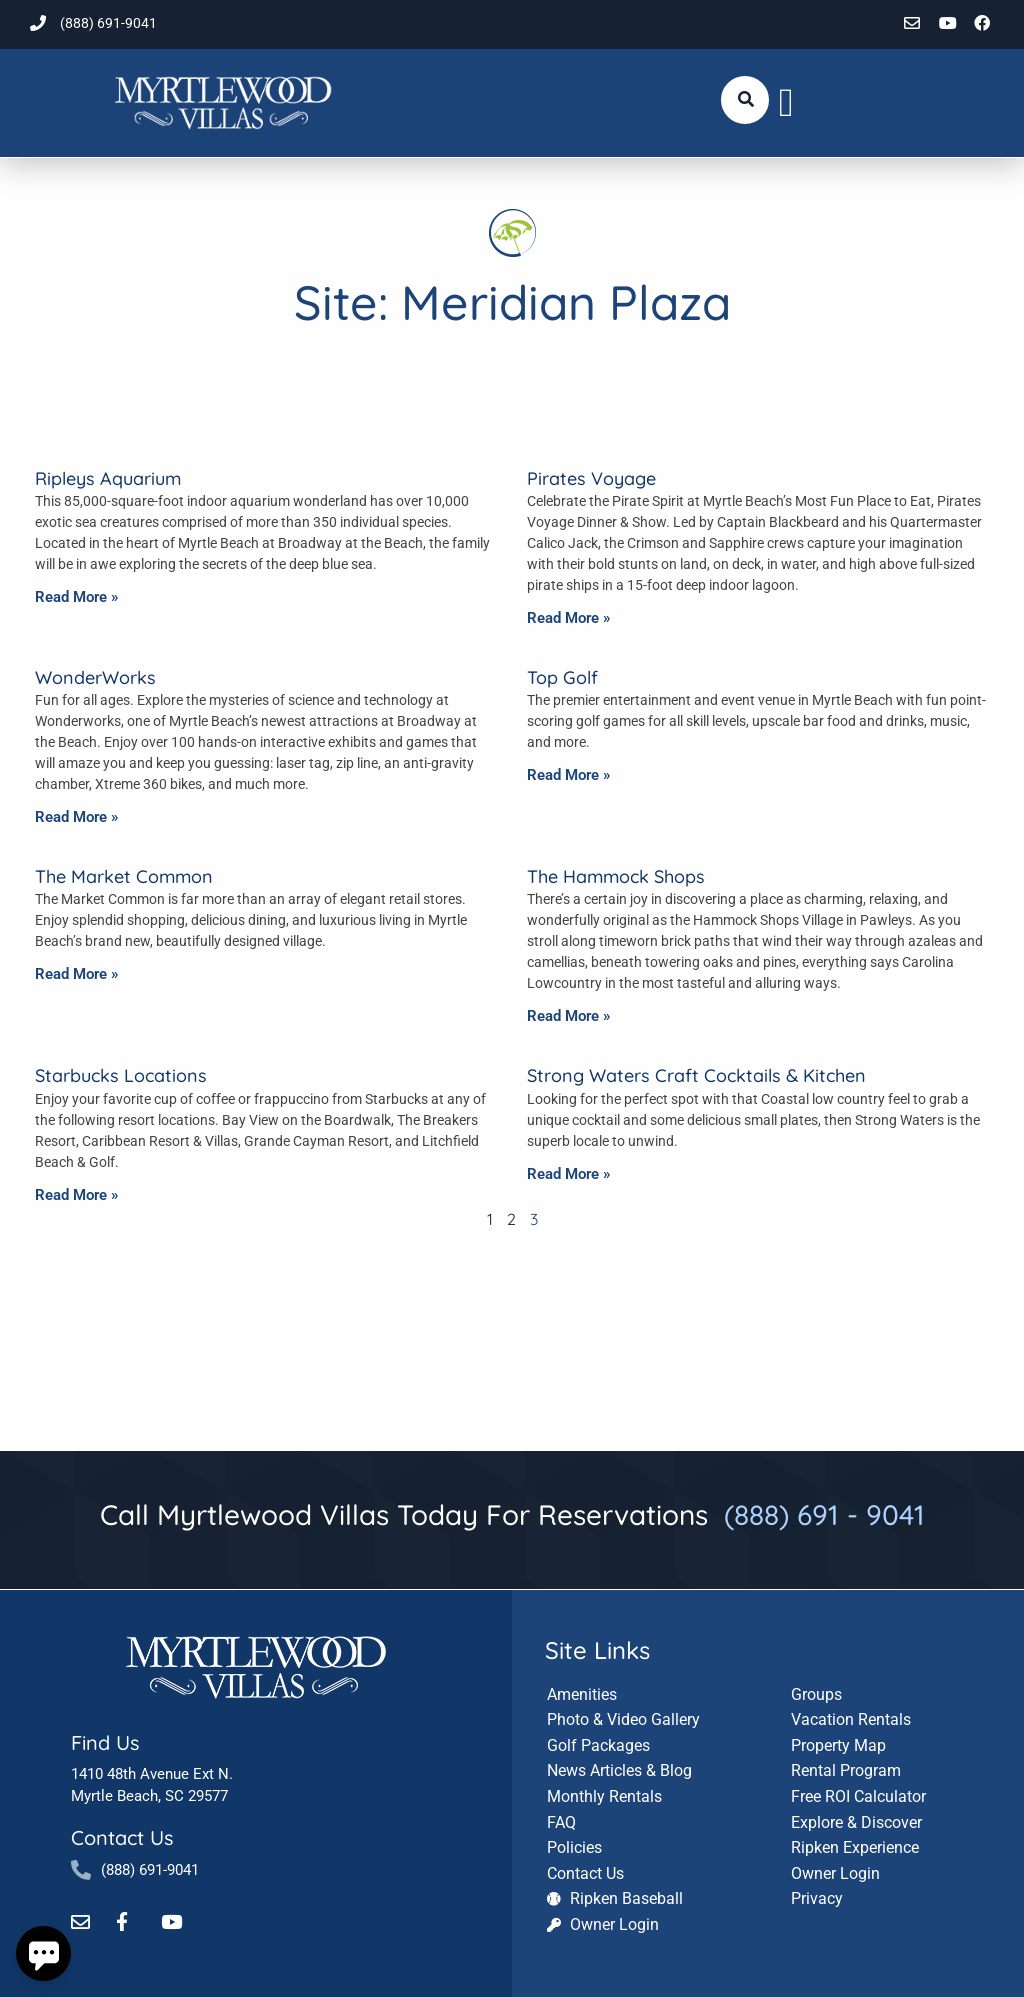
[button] (786, 103)
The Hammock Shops (616, 876)
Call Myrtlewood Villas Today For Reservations (512, 1514)
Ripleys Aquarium (108, 478)
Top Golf (562, 677)
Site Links (597, 1648)
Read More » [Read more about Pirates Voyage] (568, 618)
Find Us (105, 1741)
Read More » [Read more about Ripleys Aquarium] (76, 597)
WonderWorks (95, 677)
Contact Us (122, 1836)
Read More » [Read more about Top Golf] (568, 775)
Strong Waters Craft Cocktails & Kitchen (696, 1075)
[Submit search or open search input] (746, 99)
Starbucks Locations (121, 1075)
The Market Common (124, 876)
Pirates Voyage (591, 478)
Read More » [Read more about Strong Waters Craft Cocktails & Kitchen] (568, 1174)
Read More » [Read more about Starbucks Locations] (76, 1195)
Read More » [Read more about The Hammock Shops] (568, 1016)
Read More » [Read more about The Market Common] (76, 974)
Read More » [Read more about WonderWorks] (76, 817)
